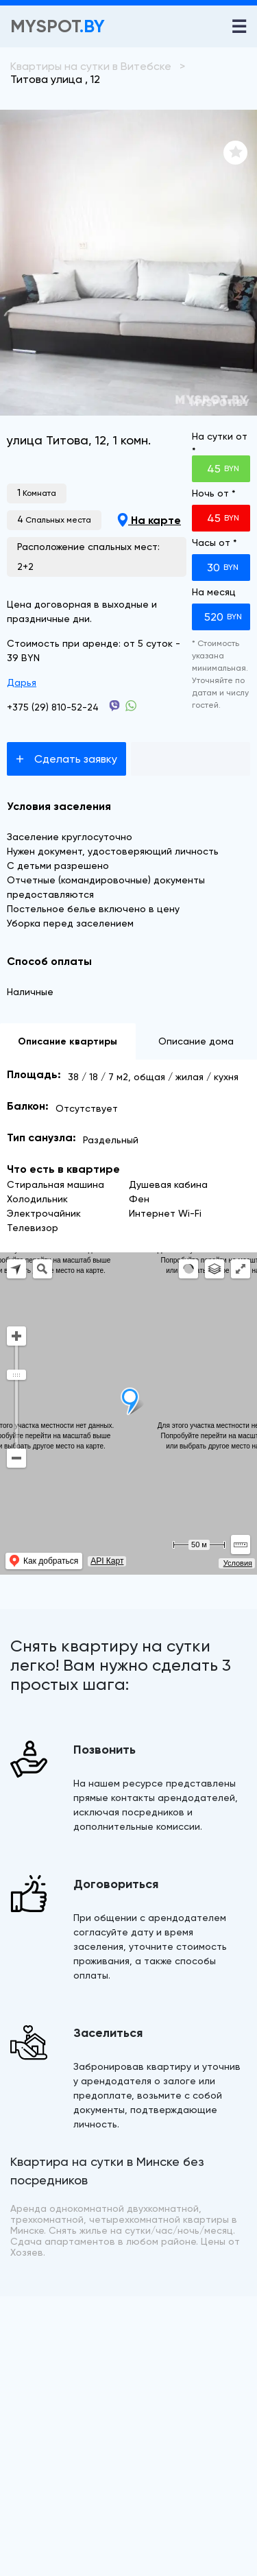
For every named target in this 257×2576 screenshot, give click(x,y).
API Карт (106, 1561)
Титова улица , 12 (55, 79)
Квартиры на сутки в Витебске (90, 66)
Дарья (21, 682)
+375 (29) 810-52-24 (53, 707)
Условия (237, 1563)
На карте (149, 520)
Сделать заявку (66, 758)
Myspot (57, 26)
